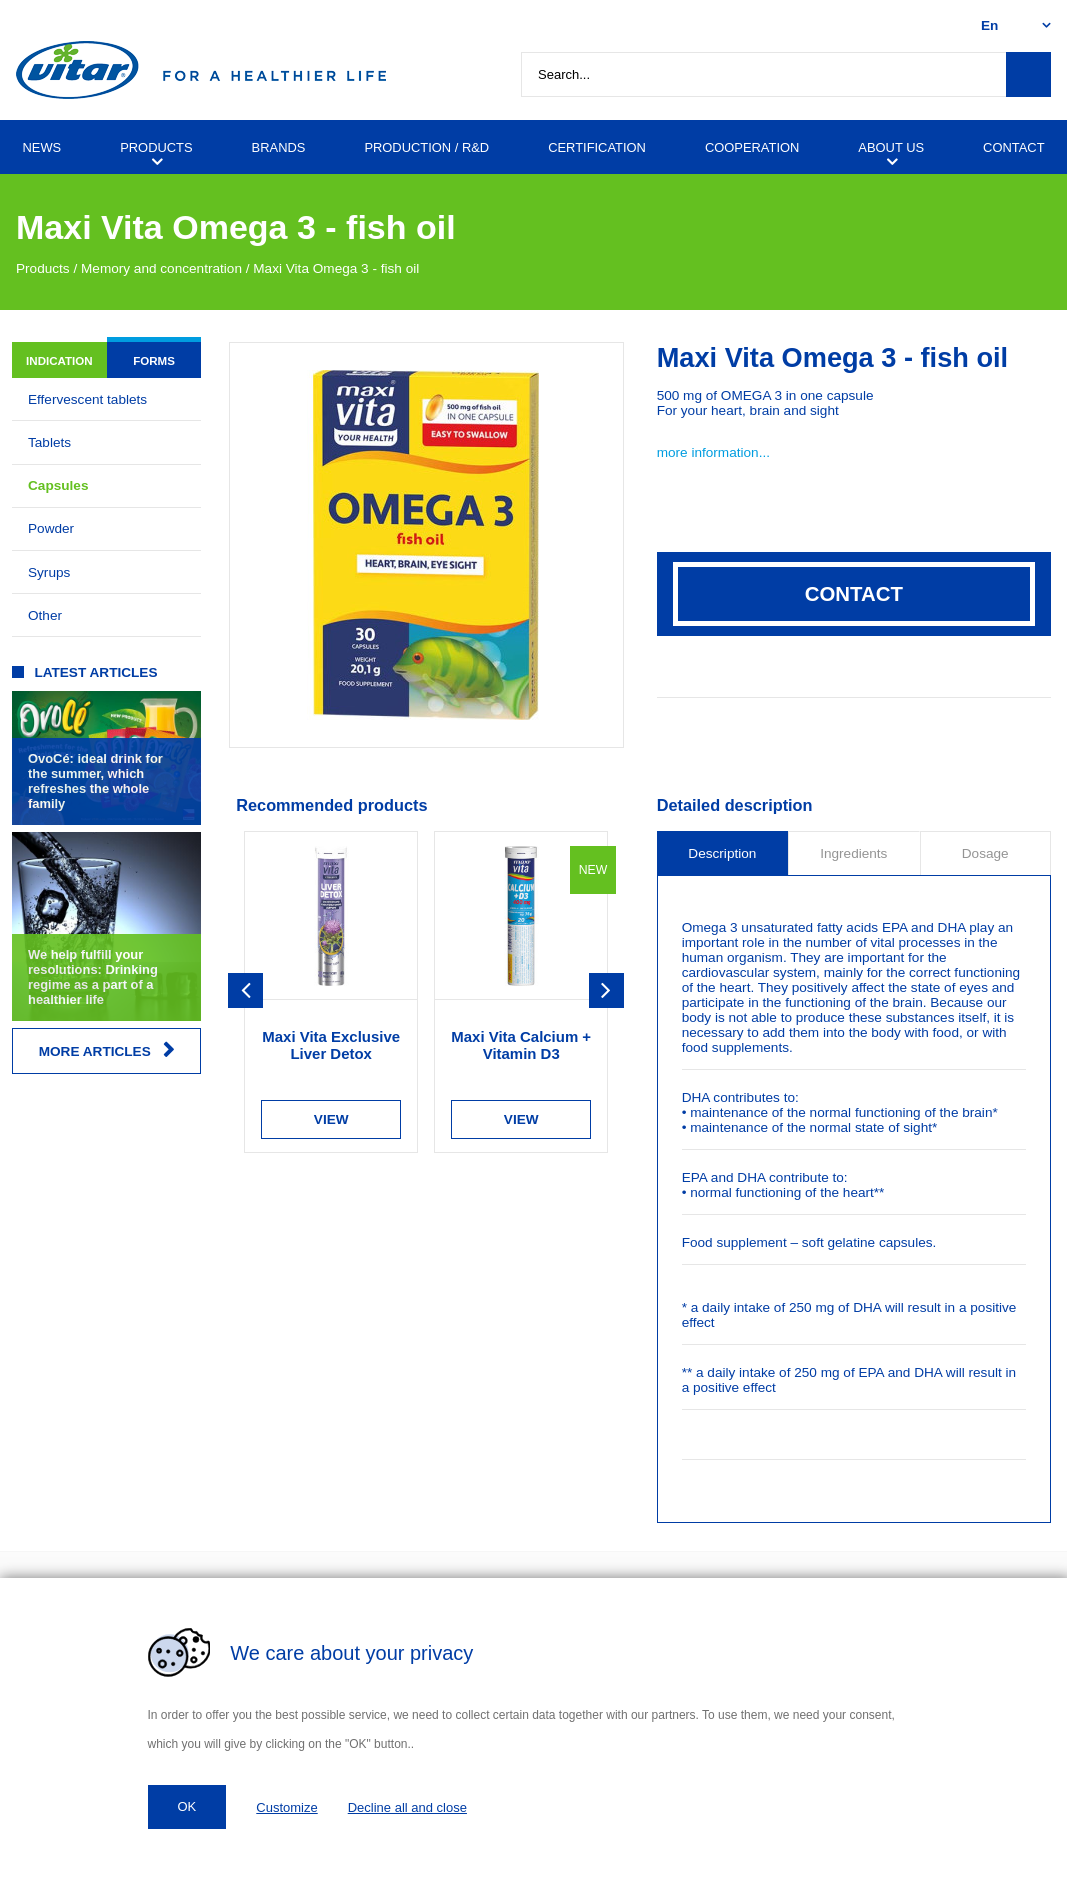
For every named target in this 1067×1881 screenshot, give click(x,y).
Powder (51, 528)
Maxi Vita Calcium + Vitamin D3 (521, 1045)
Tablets (49, 442)
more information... (713, 452)
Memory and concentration (161, 268)
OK (187, 1806)
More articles (107, 1050)
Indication (59, 361)
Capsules (58, 485)
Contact (854, 594)
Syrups (49, 572)
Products (43, 268)
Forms (154, 361)
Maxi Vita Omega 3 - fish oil (336, 268)
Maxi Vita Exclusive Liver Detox (331, 1045)
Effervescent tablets (87, 399)
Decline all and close (407, 1807)
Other (45, 615)
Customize (286, 1807)
